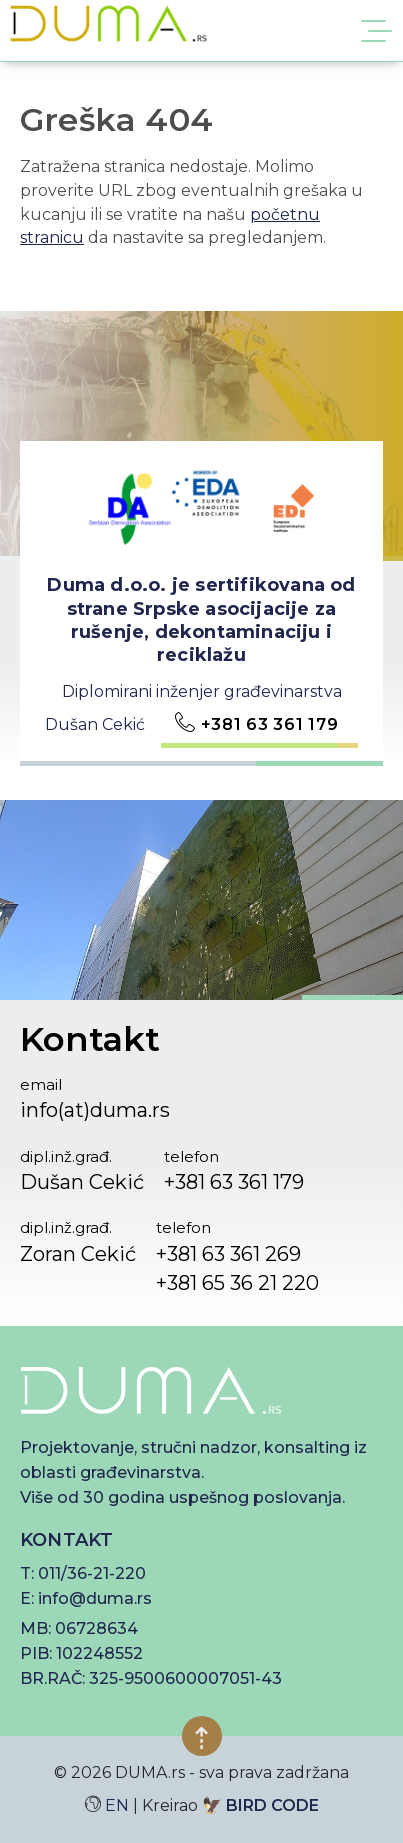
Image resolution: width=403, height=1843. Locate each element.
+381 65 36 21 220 (237, 1283)
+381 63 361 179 (270, 724)
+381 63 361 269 (228, 1254)
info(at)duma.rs (95, 1110)
